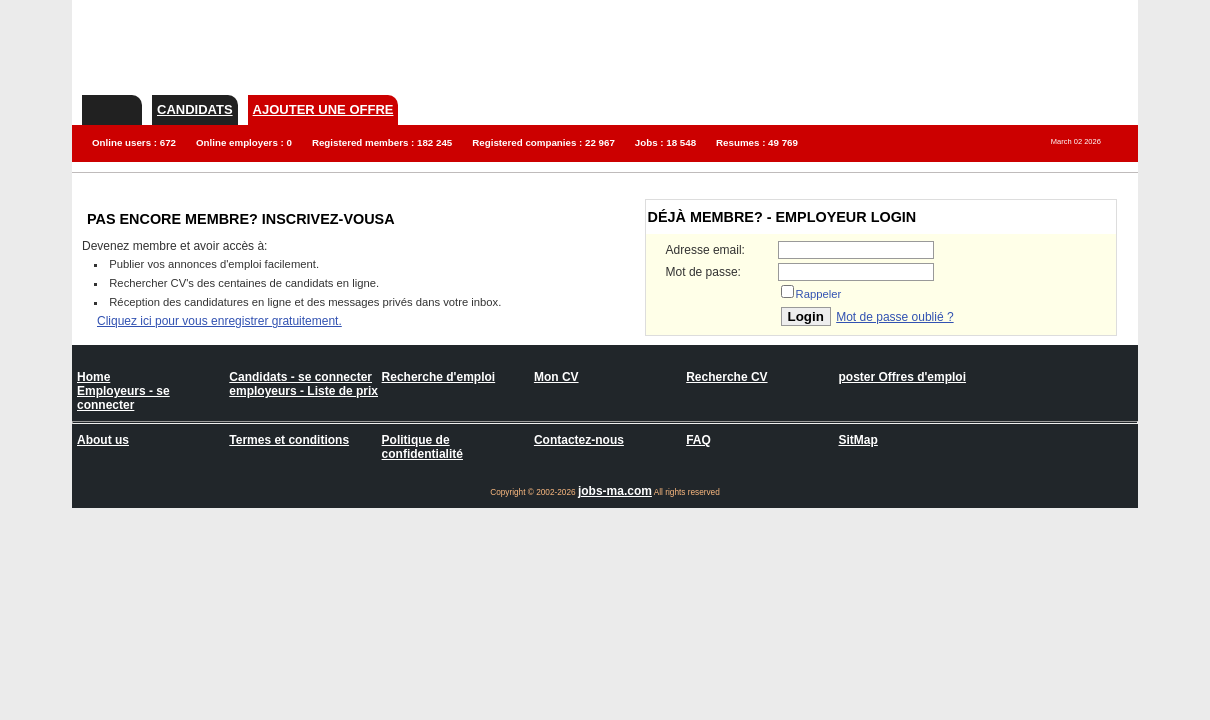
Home (93, 377)
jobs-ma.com (615, 491)
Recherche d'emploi (439, 377)
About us (103, 440)
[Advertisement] (774, 45)
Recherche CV (726, 377)
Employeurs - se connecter (123, 398)
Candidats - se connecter (300, 377)
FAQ (698, 440)
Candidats (195, 109)
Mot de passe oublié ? (894, 317)
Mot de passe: (703, 272)
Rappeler (819, 294)
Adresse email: (705, 250)
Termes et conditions (289, 440)
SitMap (857, 440)
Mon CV (556, 377)
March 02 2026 (1076, 141)
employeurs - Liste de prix (303, 391)
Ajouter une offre (323, 109)
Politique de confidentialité (422, 447)
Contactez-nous (579, 440)
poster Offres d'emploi (902, 377)
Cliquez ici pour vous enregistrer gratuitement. (219, 321)
